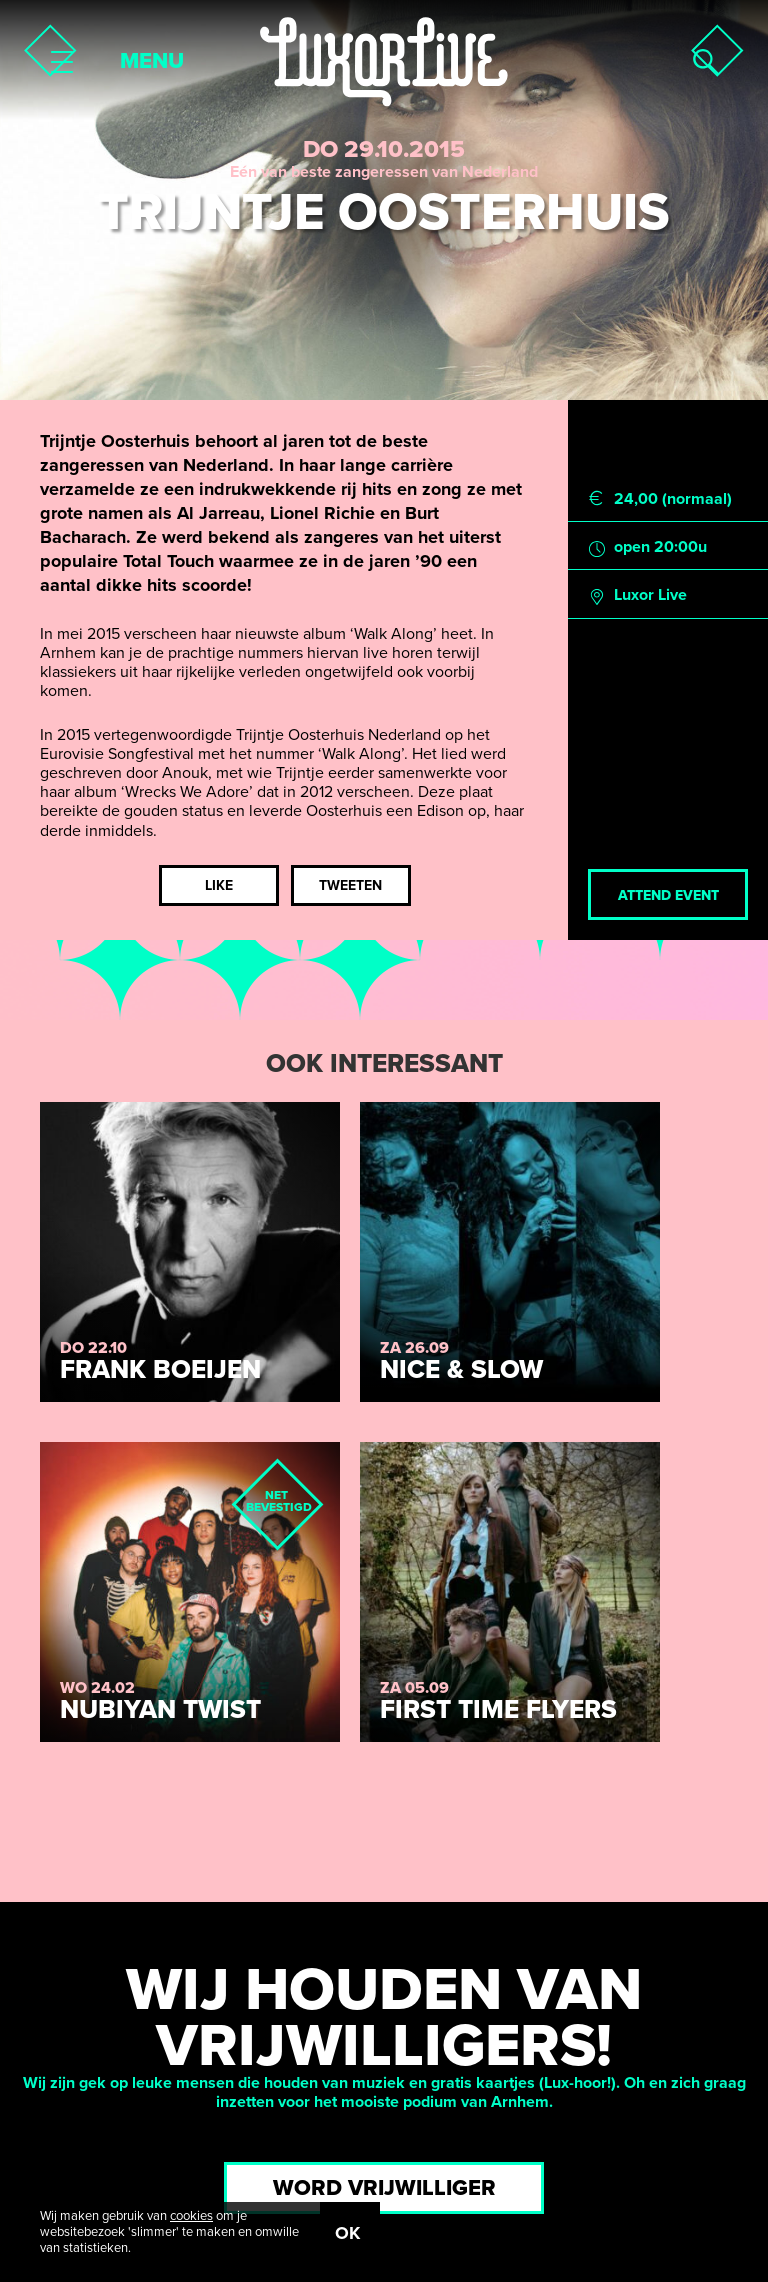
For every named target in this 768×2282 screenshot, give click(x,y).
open (632, 547)
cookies (191, 2216)
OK (347, 2233)
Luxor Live (650, 595)
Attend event (668, 895)
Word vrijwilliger (384, 2188)
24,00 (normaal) (673, 499)
